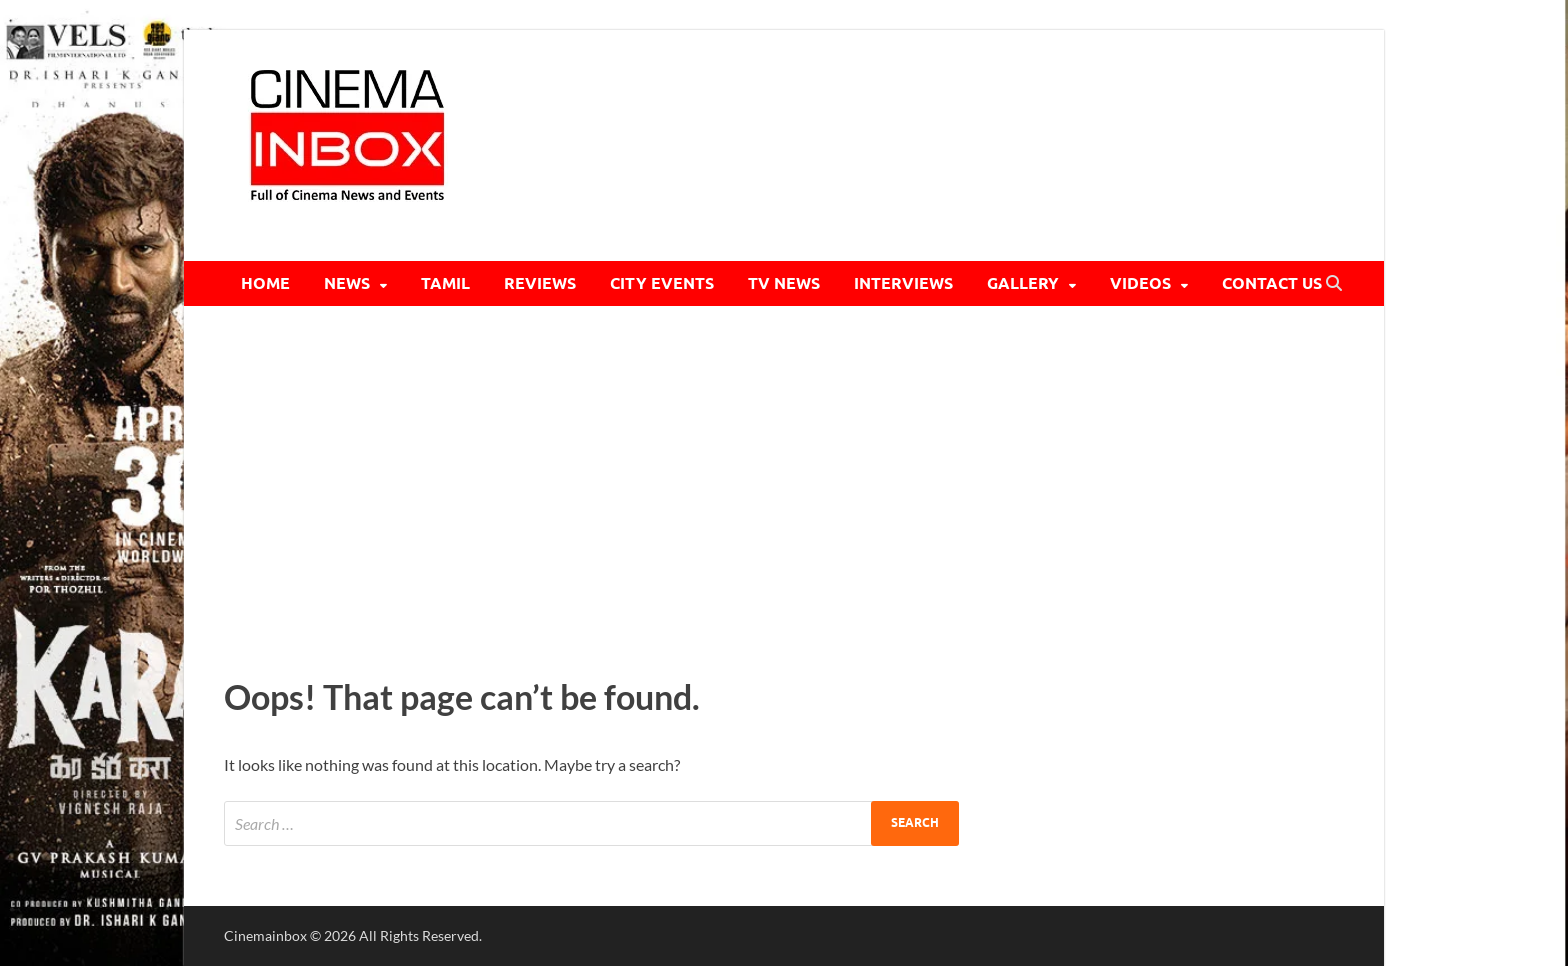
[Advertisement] (784, 486)
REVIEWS (540, 283)
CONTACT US (1272, 283)
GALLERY (1023, 283)
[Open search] (1334, 284)
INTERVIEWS (903, 283)
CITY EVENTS (662, 283)
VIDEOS (1140, 283)
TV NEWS (784, 283)
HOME (265, 283)
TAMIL (445, 283)
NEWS (347, 283)
